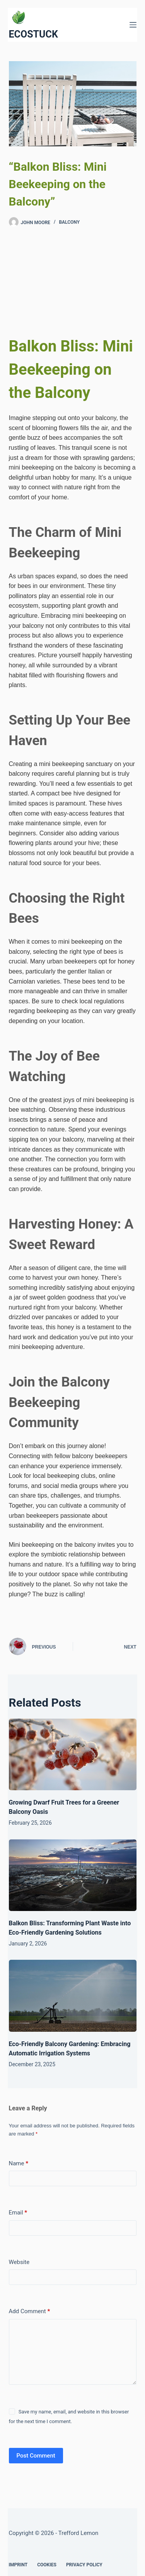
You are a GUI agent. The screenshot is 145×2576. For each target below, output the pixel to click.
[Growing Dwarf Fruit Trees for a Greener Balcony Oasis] (72, 1755)
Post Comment (36, 2455)
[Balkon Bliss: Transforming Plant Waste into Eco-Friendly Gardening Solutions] (72, 1875)
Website (19, 2262)
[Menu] (133, 24)
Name (19, 2163)
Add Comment (29, 2311)
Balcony (69, 222)
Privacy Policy (84, 2564)
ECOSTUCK (33, 34)
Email (18, 2212)
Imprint (18, 2564)
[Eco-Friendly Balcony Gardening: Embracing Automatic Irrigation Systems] (72, 1996)
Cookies (46, 2564)
